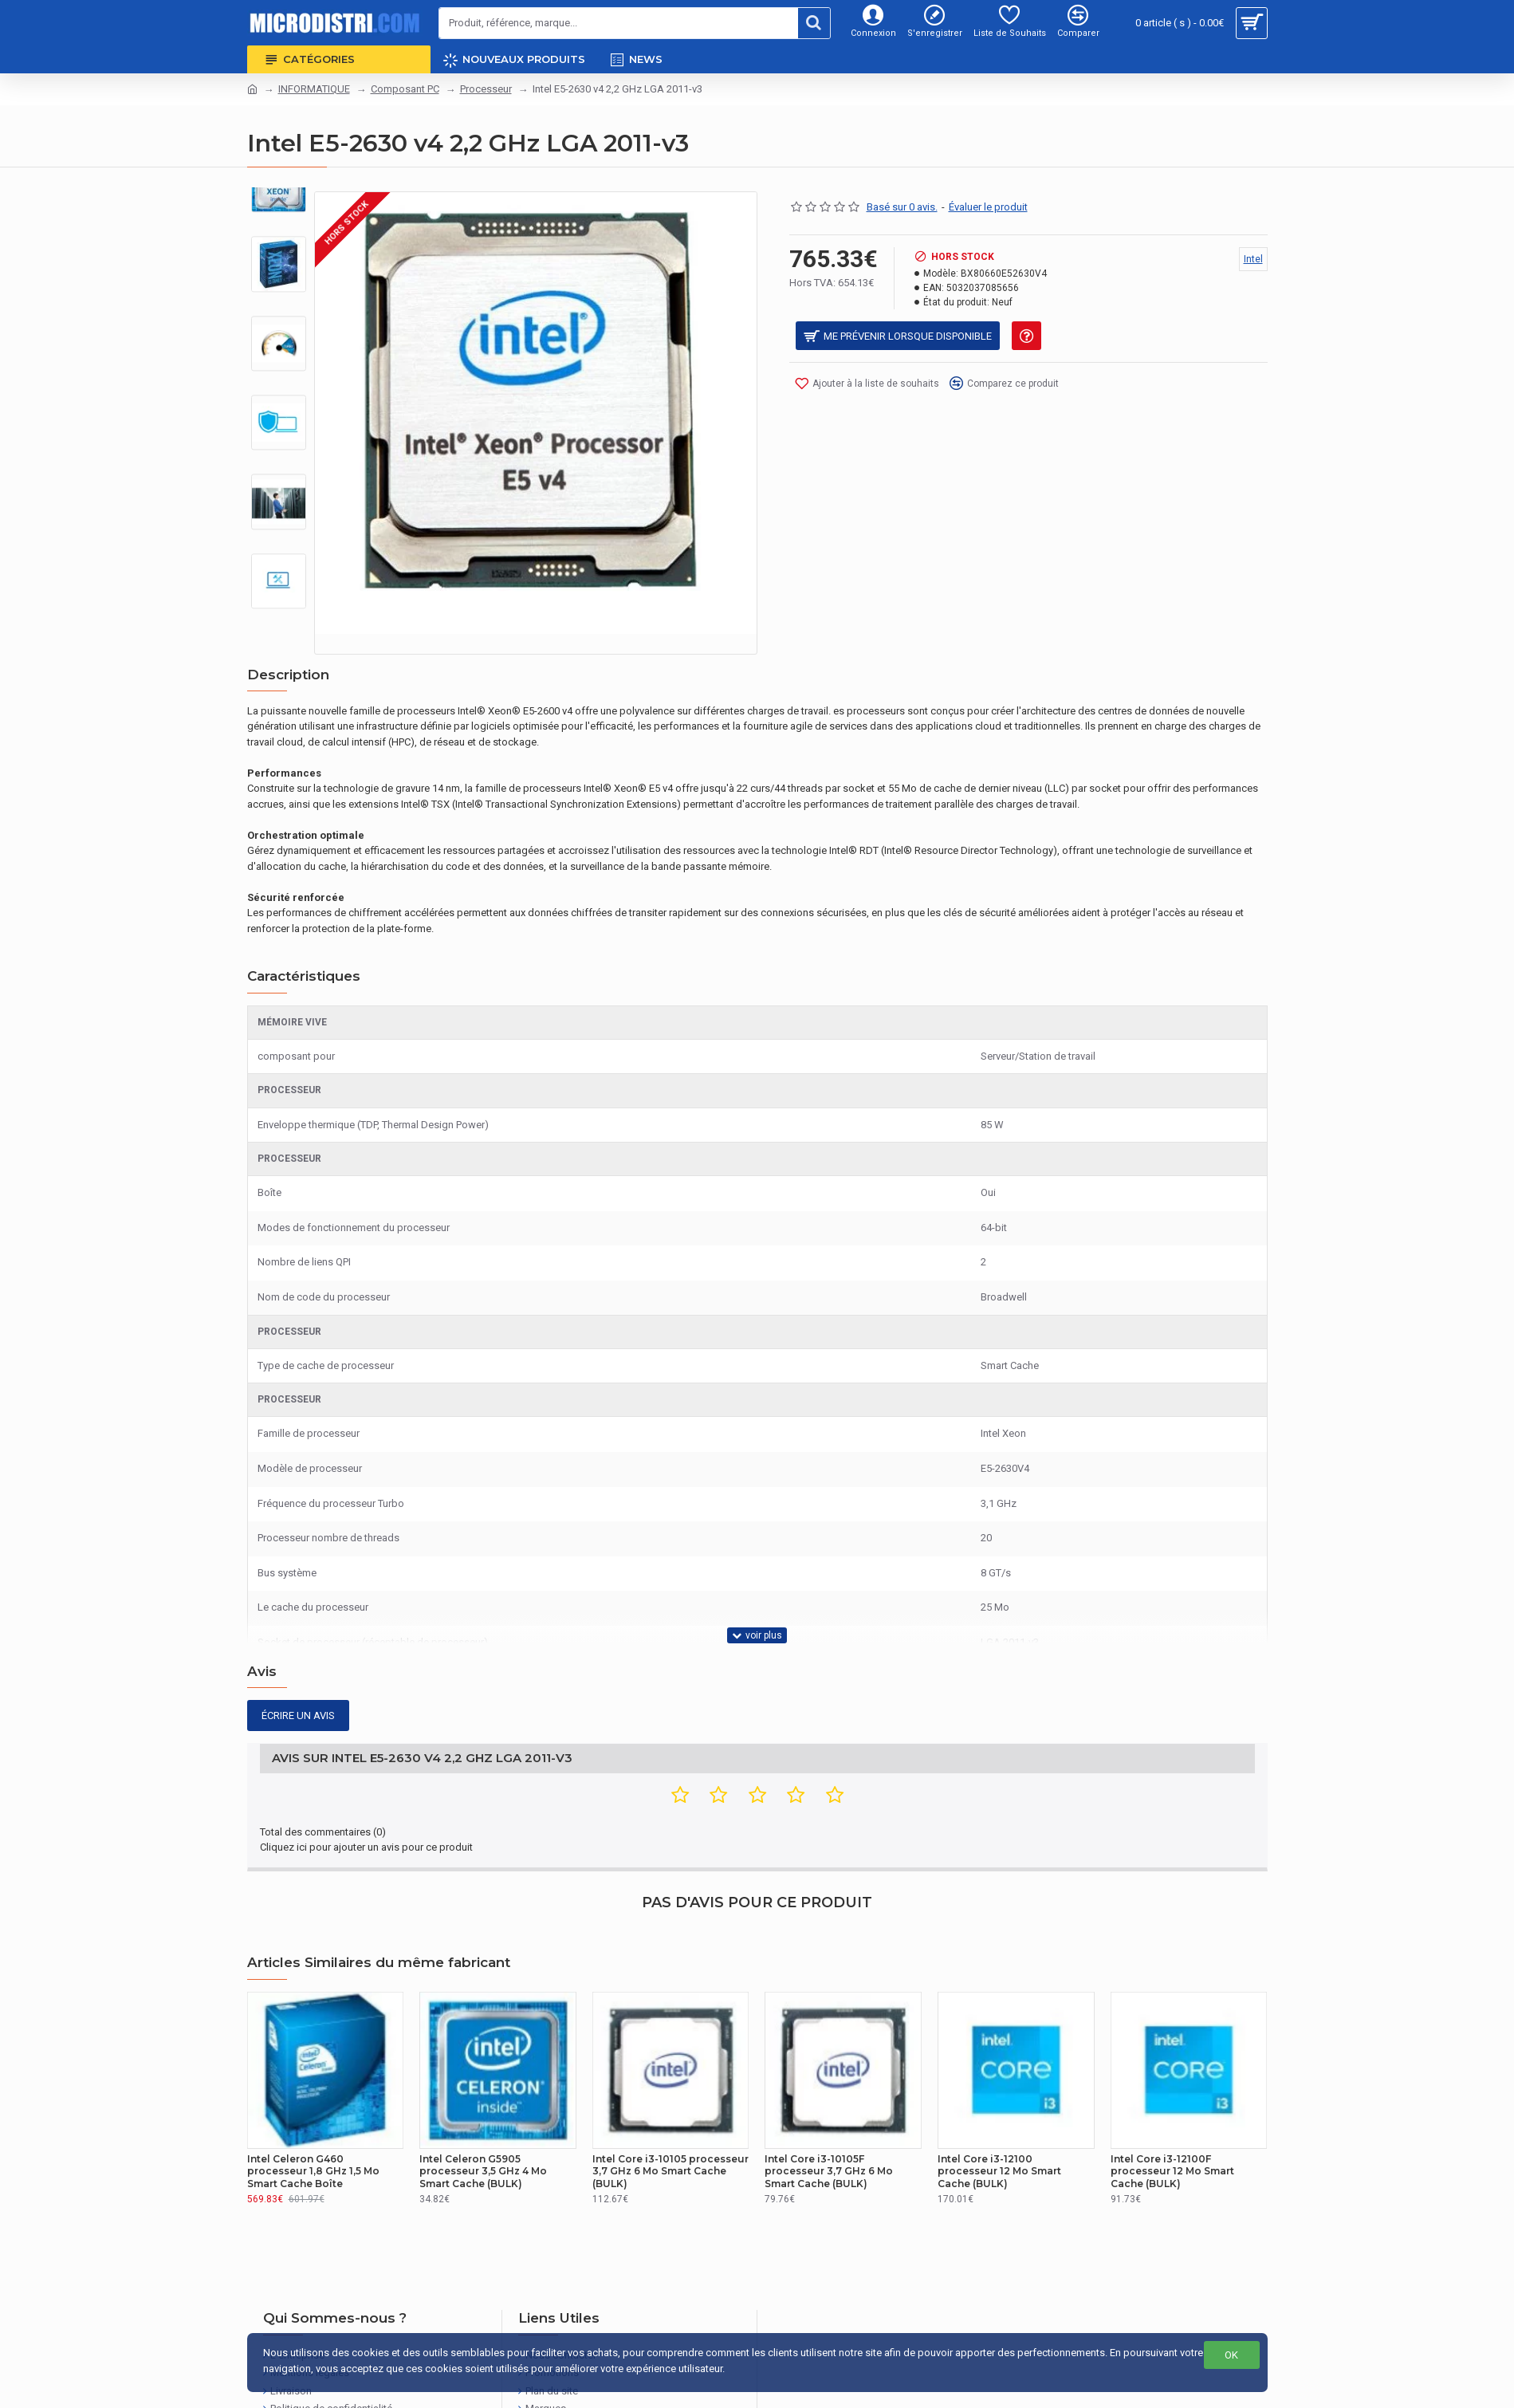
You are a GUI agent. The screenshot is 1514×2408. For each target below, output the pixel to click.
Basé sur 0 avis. (902, 207)
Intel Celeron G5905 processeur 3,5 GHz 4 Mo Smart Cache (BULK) (483, 2111)
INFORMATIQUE (314, 89)
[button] (278, 613)
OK (1231, 2355)
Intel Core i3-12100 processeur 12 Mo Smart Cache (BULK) (999, 2111)
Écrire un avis (298, 1676)
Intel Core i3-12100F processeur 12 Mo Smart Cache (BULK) (1172, 2111)
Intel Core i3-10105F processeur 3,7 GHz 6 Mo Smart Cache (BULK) (829, 2111)
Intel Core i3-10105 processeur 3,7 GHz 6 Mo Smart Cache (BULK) (670, 2111)
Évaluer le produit (988, 207)
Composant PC (405, 89)
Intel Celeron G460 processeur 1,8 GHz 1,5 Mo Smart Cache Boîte (313, 2111)
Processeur (486, 89)
